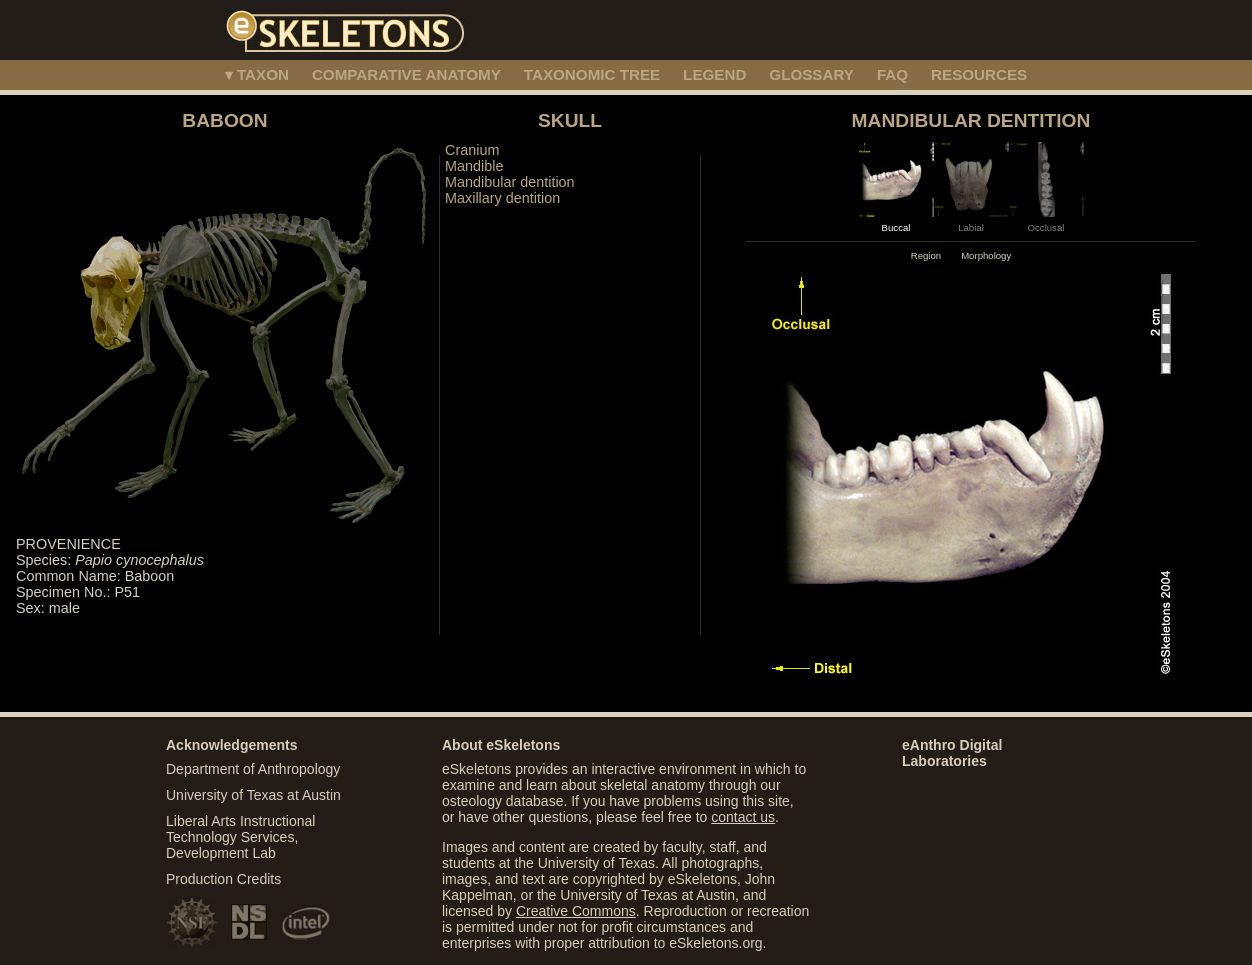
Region (926, 255)
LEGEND (714, 74)
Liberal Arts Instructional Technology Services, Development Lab (240, 837)
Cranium (472, 150)
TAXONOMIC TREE (592, 74)
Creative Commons (576, 911)
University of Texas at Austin (253, 795)
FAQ (892, 74)
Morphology (986, 255)
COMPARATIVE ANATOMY (406, 74)
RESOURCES (979, 74)
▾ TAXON (257, 74)
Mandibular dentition (510, 182)
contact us (743, 817)
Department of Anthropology (253, 769)
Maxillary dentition (502, 198)
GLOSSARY (811, 74)
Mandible (474, 166)
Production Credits (223, 879)
